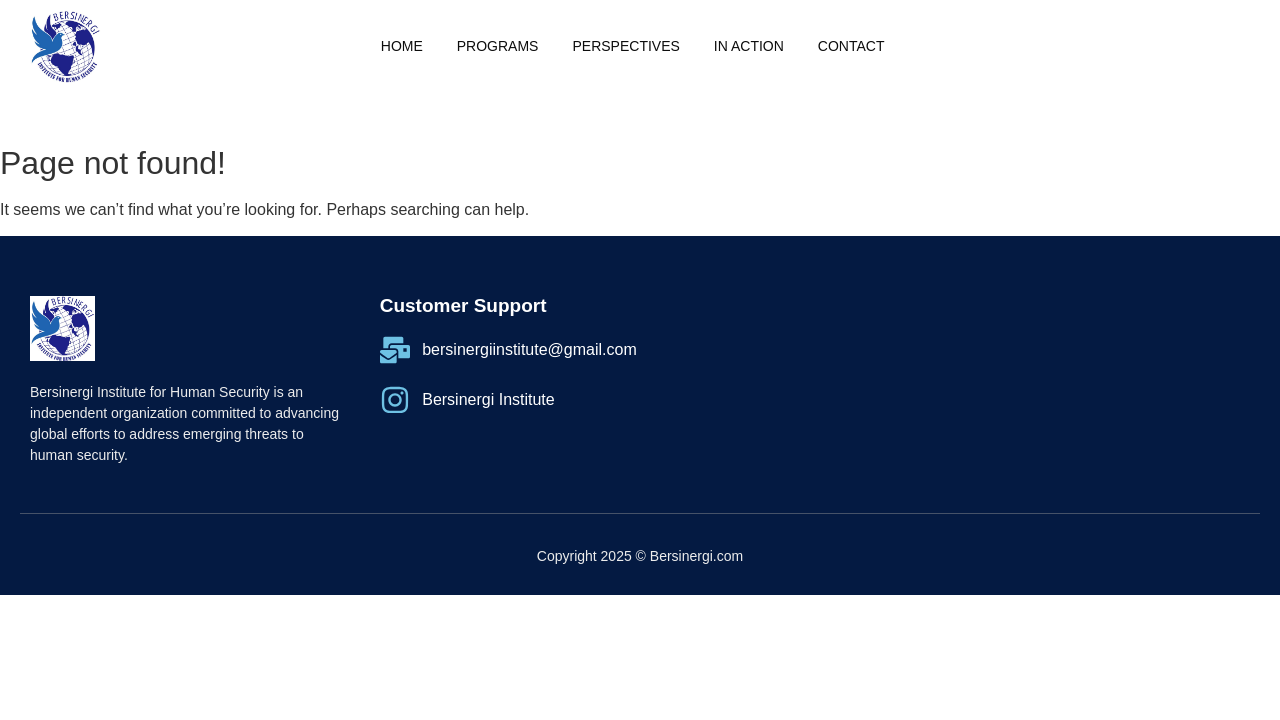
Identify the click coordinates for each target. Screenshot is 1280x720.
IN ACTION (749, 46)
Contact (851, 46)
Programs (498, 46)
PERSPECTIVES (625, 46)
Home (402, 46)
